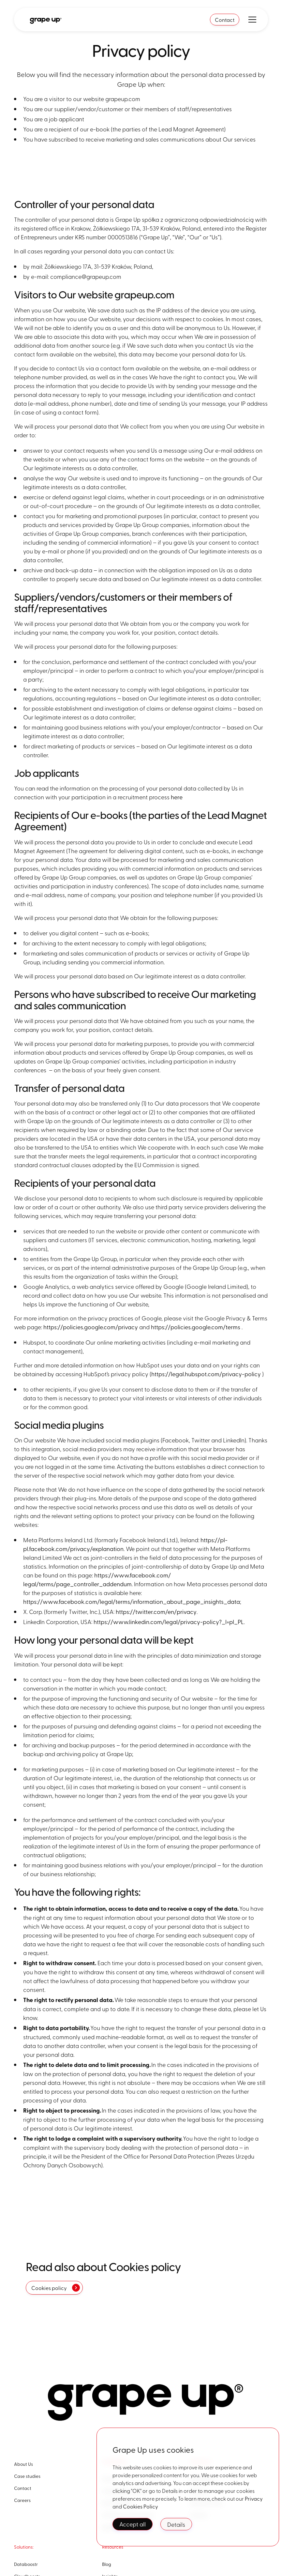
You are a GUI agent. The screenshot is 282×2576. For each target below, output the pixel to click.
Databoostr (26, 2564)
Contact (224, 19)
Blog (106, 2564)
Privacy (254, 2498)
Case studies (27, 2476)
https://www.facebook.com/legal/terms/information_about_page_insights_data (131, 1601)
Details (176, 2524)
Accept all (132, 2524)
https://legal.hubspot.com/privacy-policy (206, 1374)
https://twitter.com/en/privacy (156, 1611)
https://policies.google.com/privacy (90, 1327)
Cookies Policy (140, 2506)
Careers (22, 2500)
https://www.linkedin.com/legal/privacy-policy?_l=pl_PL (169, 1622)
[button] (251, 19)
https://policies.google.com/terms (195, 1327)
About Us (23, 2464)
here (177, 797)
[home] (45, 19)
